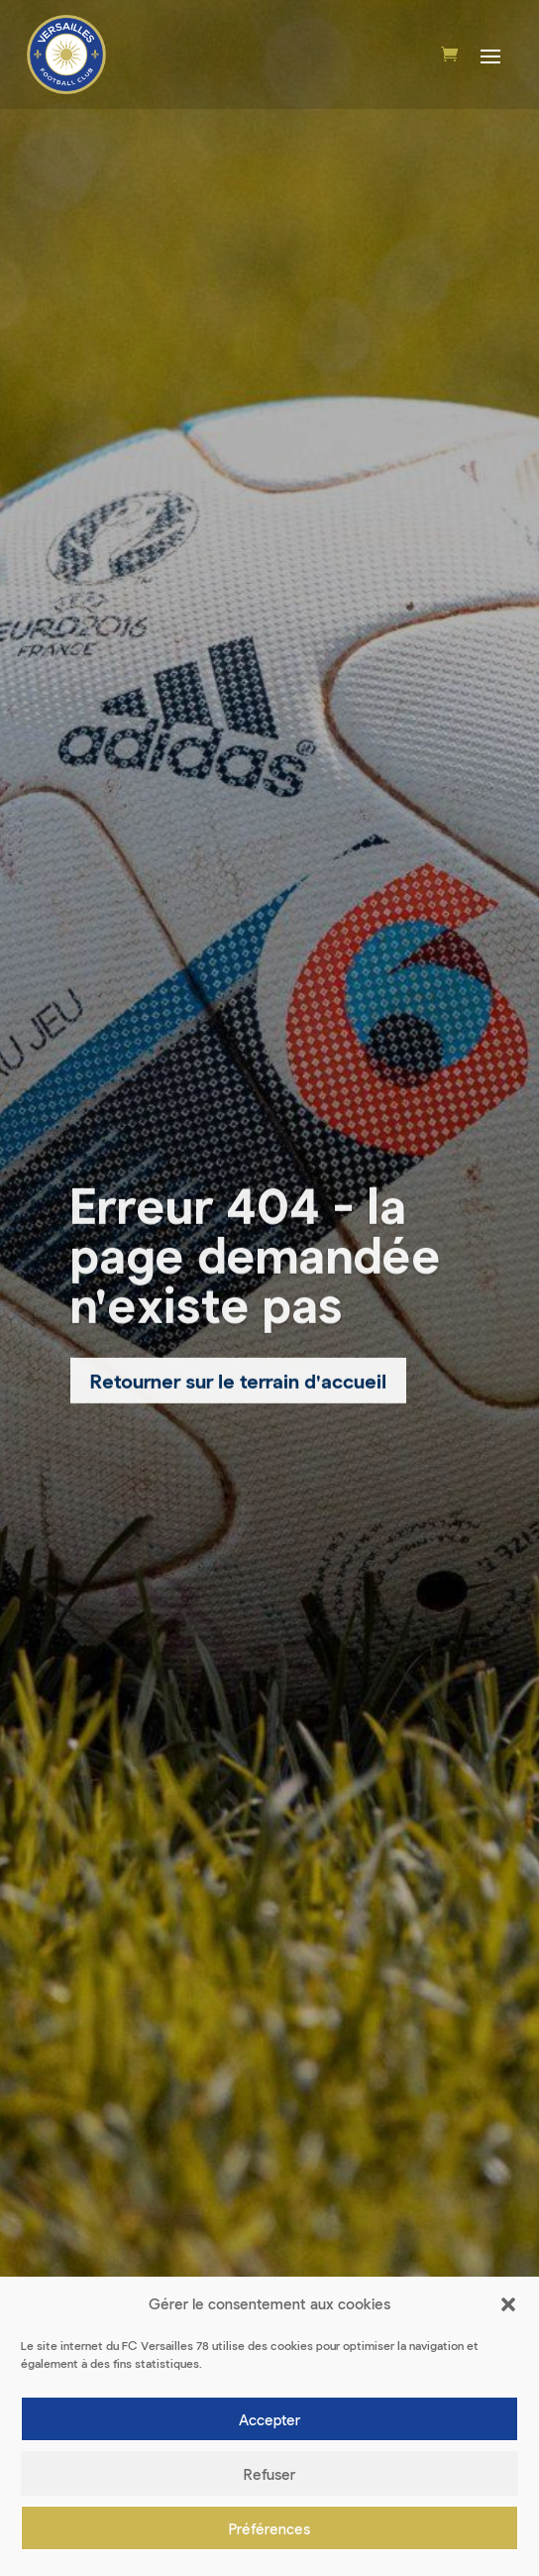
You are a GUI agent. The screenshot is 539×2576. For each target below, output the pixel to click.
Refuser (269, 2474)
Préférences (269, 2528)
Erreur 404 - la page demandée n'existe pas (255, 1258)
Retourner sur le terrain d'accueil (238, 1386)
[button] (508, 2305)
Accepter (269, 2419)
